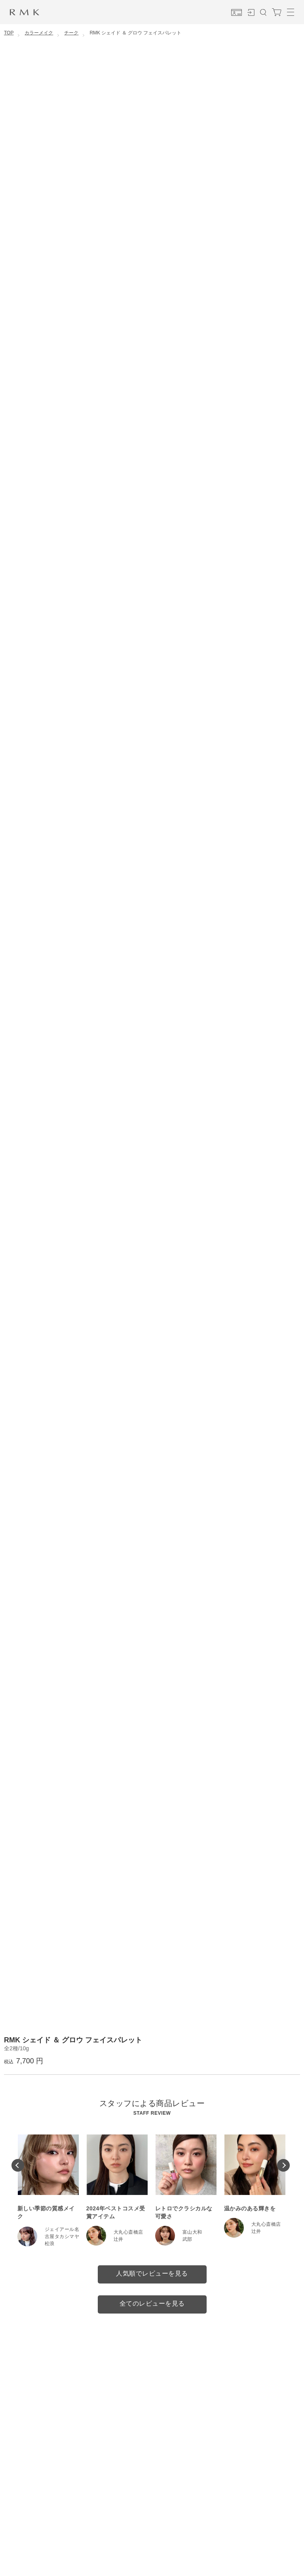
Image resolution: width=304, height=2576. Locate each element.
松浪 (50, 2243)
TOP (8, 33)
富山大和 (192, 2232)
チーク (71, 33)
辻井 (119, 2239)
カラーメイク (39, 33)
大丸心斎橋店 (128, 2232)
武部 (187, 2239)
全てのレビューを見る (152, 2303)
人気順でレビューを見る (152, 2273)
